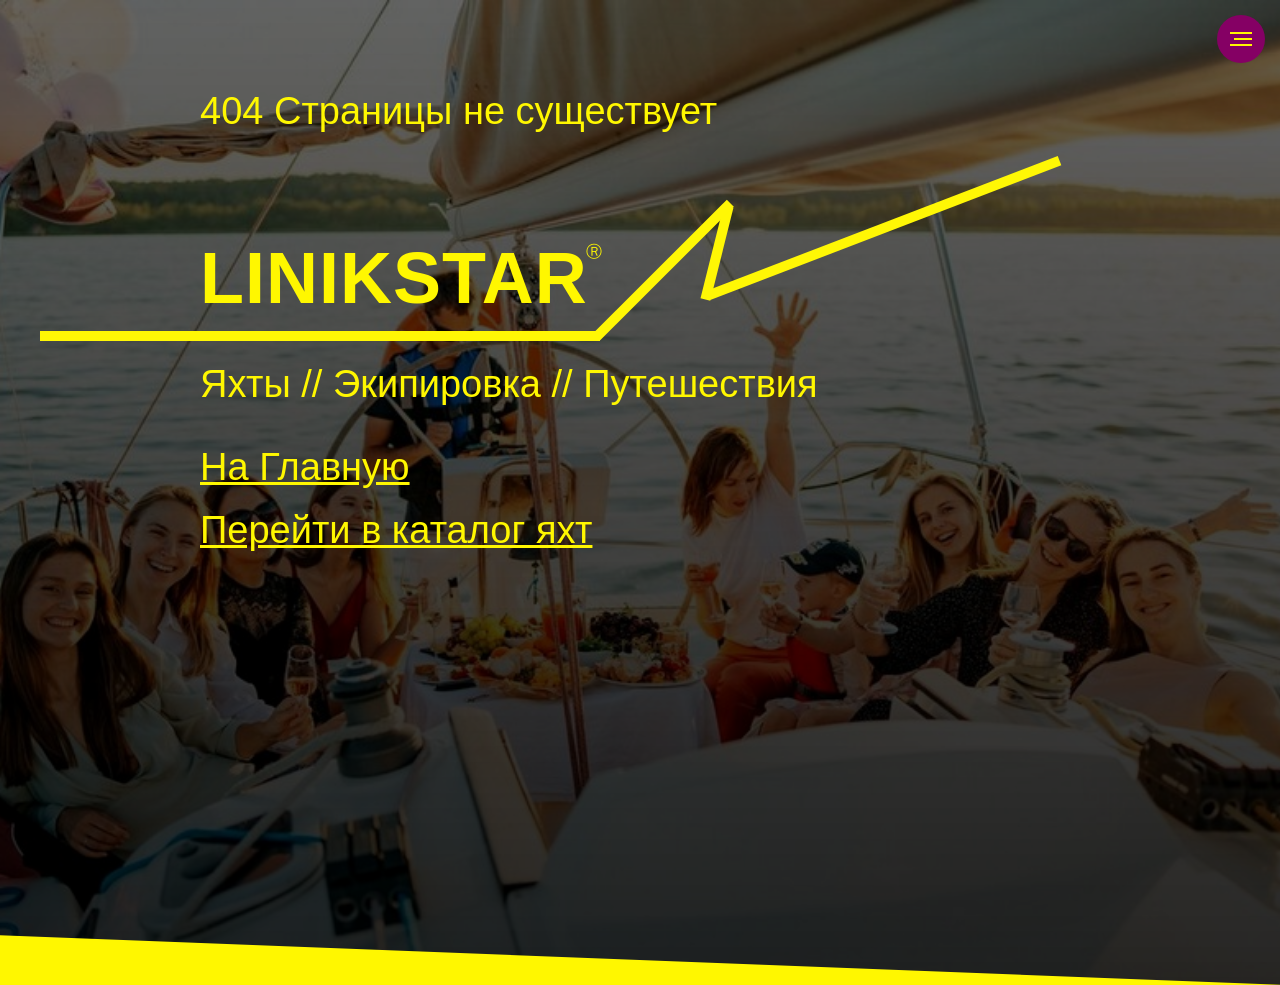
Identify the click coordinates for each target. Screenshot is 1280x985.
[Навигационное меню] (1241, 39)
